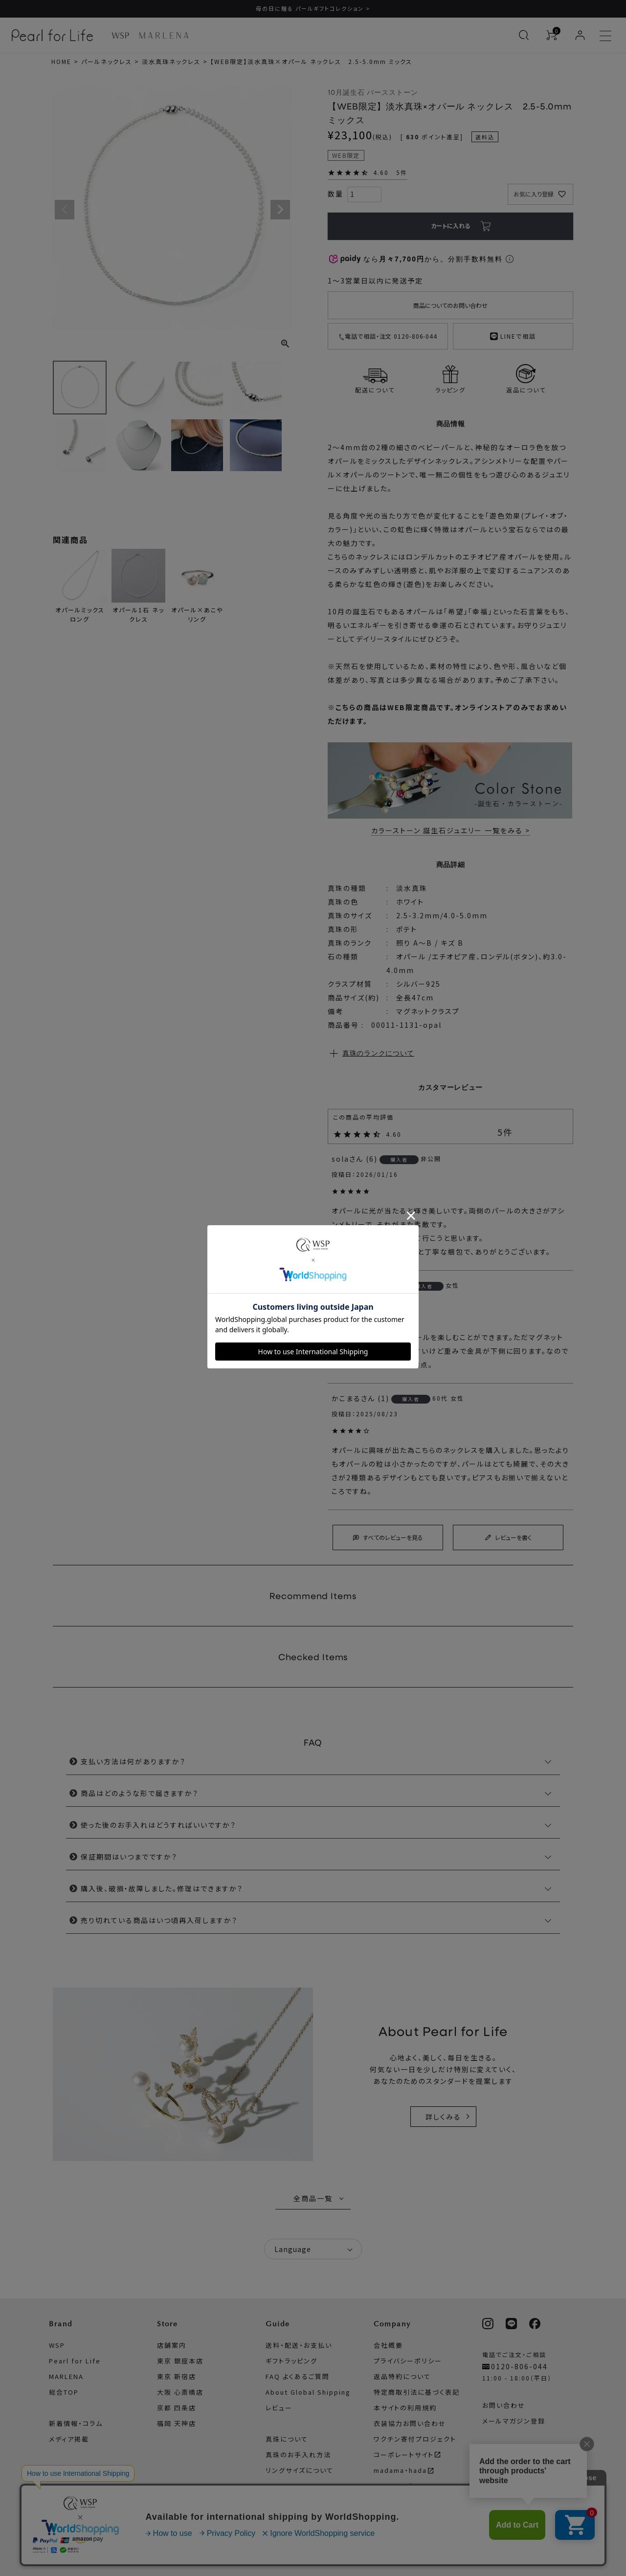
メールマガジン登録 (513, 2420)
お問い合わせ (503, 2405)
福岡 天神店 (176, 2423)
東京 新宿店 (176, 2376)
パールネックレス (106, 61)
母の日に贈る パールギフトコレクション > (313, 8)
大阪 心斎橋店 (180, 2392)
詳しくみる (443, 2116)
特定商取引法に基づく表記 (417, 2392)
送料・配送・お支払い (299, 2345)
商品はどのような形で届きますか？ (140, 1793)
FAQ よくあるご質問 (298, 2376)
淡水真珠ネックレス (171, 61)
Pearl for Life (75, 2360)
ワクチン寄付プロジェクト (415, 2439)
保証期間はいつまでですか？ (129, 1857)
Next (280, 209)
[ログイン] (580, 35)
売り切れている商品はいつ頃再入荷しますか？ (159, 1921)
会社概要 (388, 2345)
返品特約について (402, 2376)
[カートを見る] (551, 35)
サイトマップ (393, 2485)
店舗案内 (171, 2345)
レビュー (279, 2407)
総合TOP (64, 2392)
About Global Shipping (308, 2392)
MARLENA (66, 2376)
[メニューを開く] (605, 35)
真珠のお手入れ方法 (298, 2454)
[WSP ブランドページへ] (120, 35)
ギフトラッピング (291, 2360)
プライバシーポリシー (408, 2360)
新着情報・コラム (76, 2423)
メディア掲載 (69, 2439)
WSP (57, 2345)
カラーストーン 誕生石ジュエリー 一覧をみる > (450, 831)
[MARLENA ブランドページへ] (163, 35)
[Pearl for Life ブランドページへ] (55, 35)
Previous (64, 209)
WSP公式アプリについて (521, 2452)
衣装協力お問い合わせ (410, 2423)
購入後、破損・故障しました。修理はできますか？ (162, 1889)
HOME (61, 61)
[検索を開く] (523, 35)
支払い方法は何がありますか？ (133, 1762)
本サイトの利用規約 (405, 2407)
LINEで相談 (513, 335)
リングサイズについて (300, 2470)
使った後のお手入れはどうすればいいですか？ (158, 1825)
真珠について (287, 2439)
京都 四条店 (176, 2407)
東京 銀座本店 (180, 2360)
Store (167, 2324)
